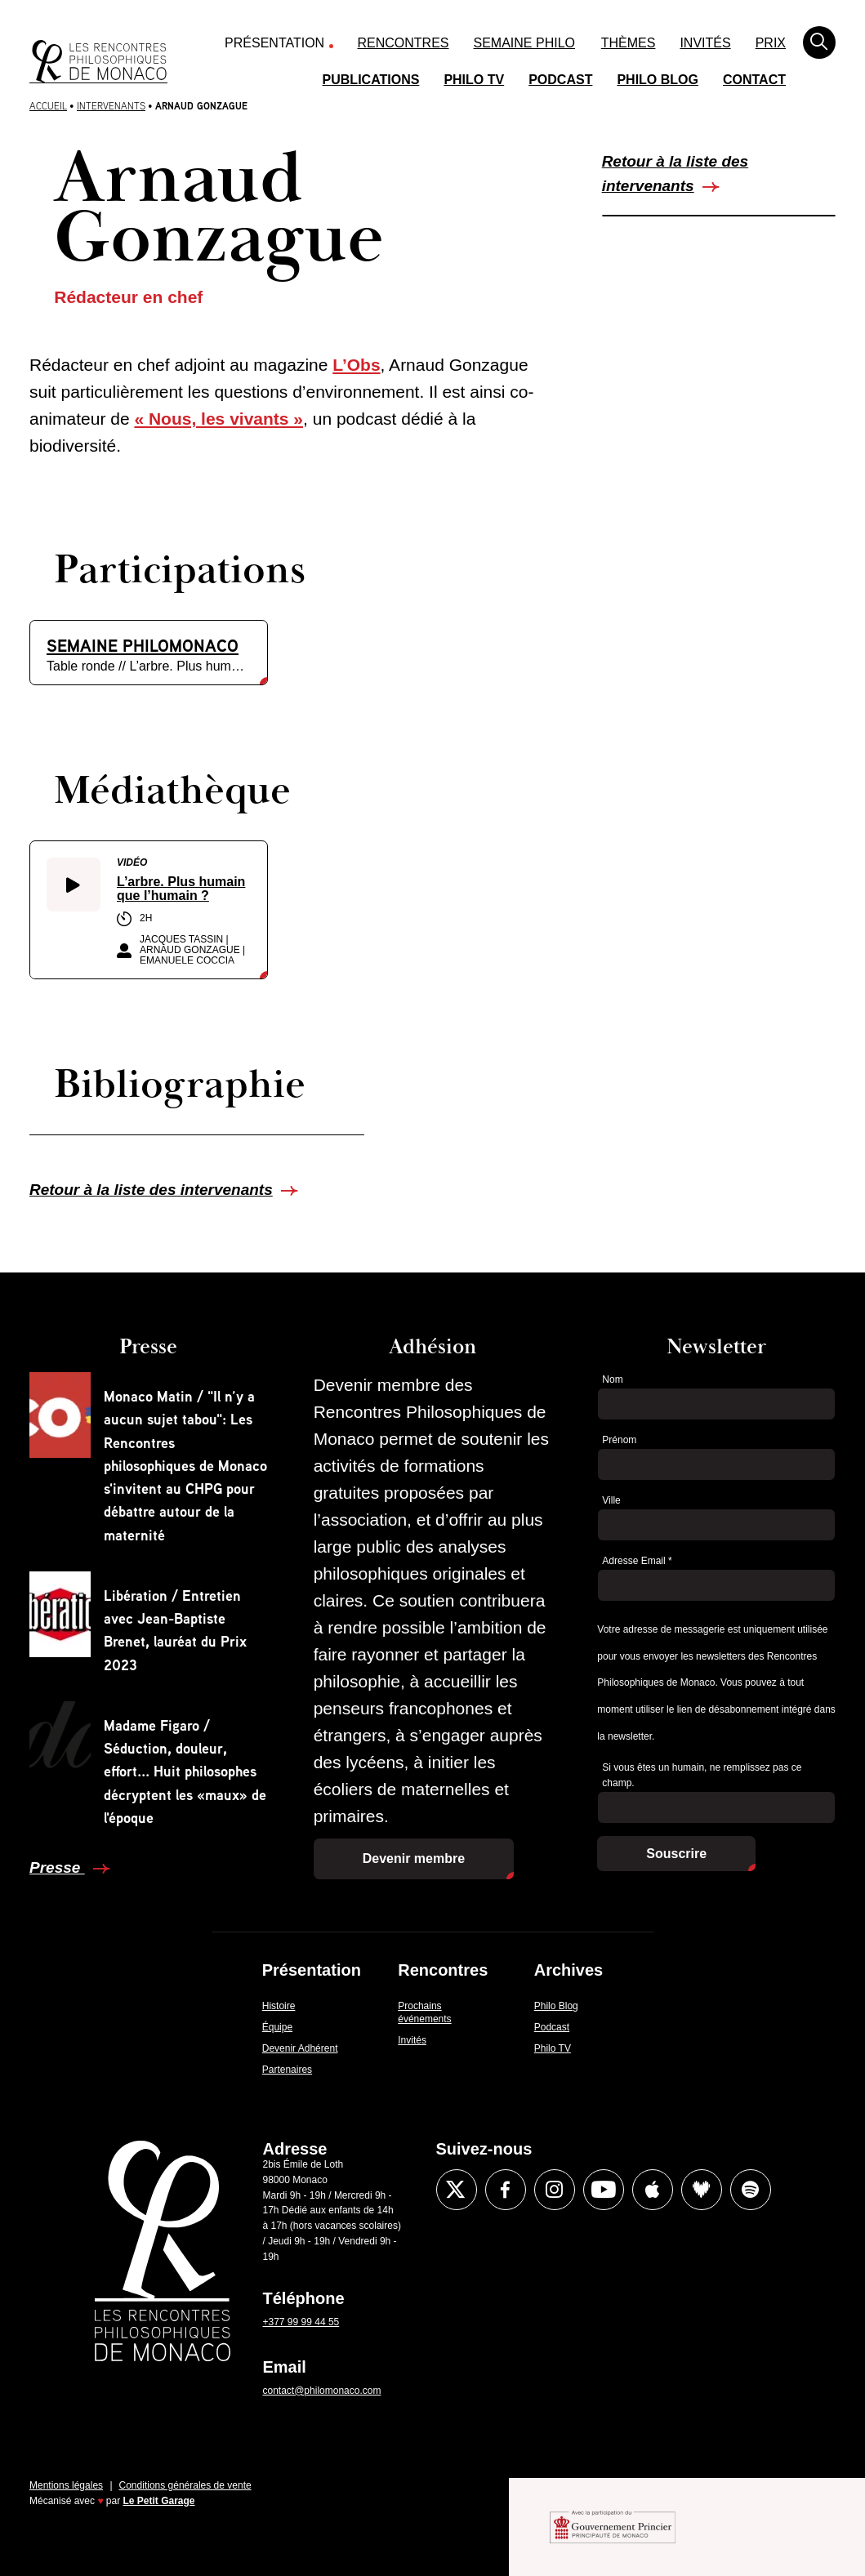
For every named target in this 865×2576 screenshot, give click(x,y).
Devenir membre (414, 1858)
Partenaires (287, 2069)
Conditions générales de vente (185, 2485)
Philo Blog (657, 80)
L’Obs (356, 364)
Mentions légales (66, 2485)
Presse (57, 1867)
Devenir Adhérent (300, 2048)
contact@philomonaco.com (322, 2390)
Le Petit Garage (159, 2501)
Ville (611, 1500)
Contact (754, 80)
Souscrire (676, 1854)
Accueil (48, 106)
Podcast (560, 80)
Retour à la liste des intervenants (675, 173)
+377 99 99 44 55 (301, 2322)
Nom (612, 1379)
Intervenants (111, 106)
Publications (371, 80)
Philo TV (474, 80)
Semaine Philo (524, 43)
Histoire (279, 2006)
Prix (771, 43)
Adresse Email (636, 1561)
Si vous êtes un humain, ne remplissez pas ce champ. (701, 1775)
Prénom (619, 1440)
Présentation (274, 43)
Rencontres (403, 43)
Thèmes (628, 43)
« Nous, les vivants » (218, 418)
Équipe (277, 2027)
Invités (705, 43)
